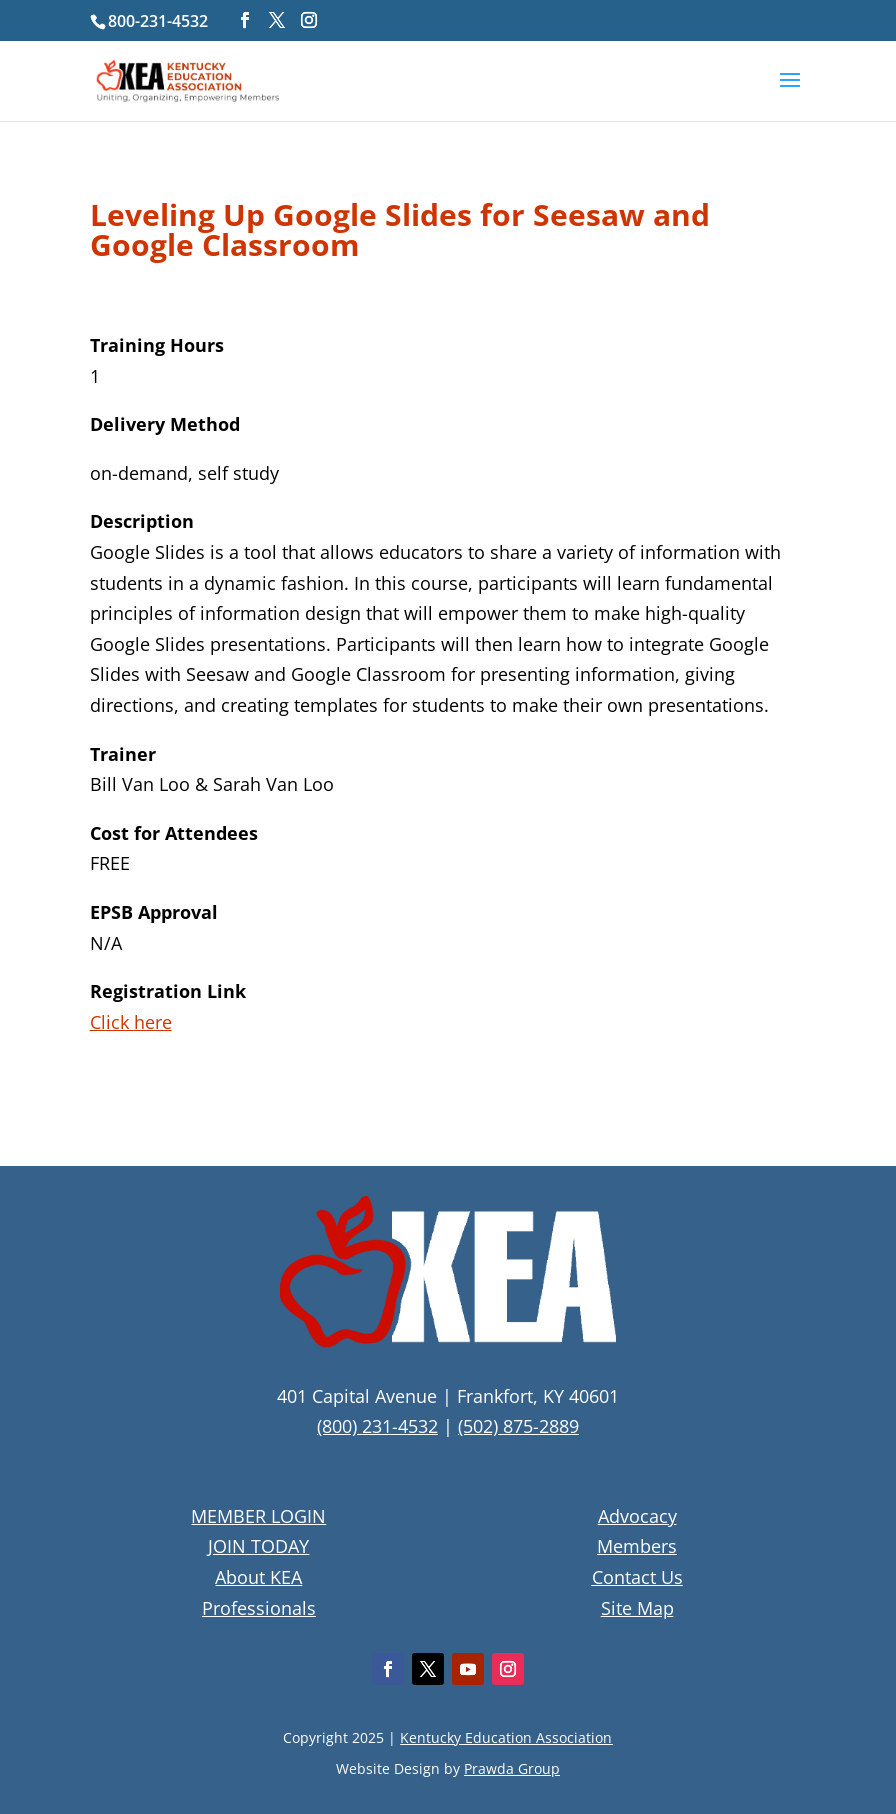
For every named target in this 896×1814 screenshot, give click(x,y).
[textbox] (448, 235)
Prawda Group (512, 1768)
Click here (131, 1022)
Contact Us (637, 1577)
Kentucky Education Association (506, 1737)
